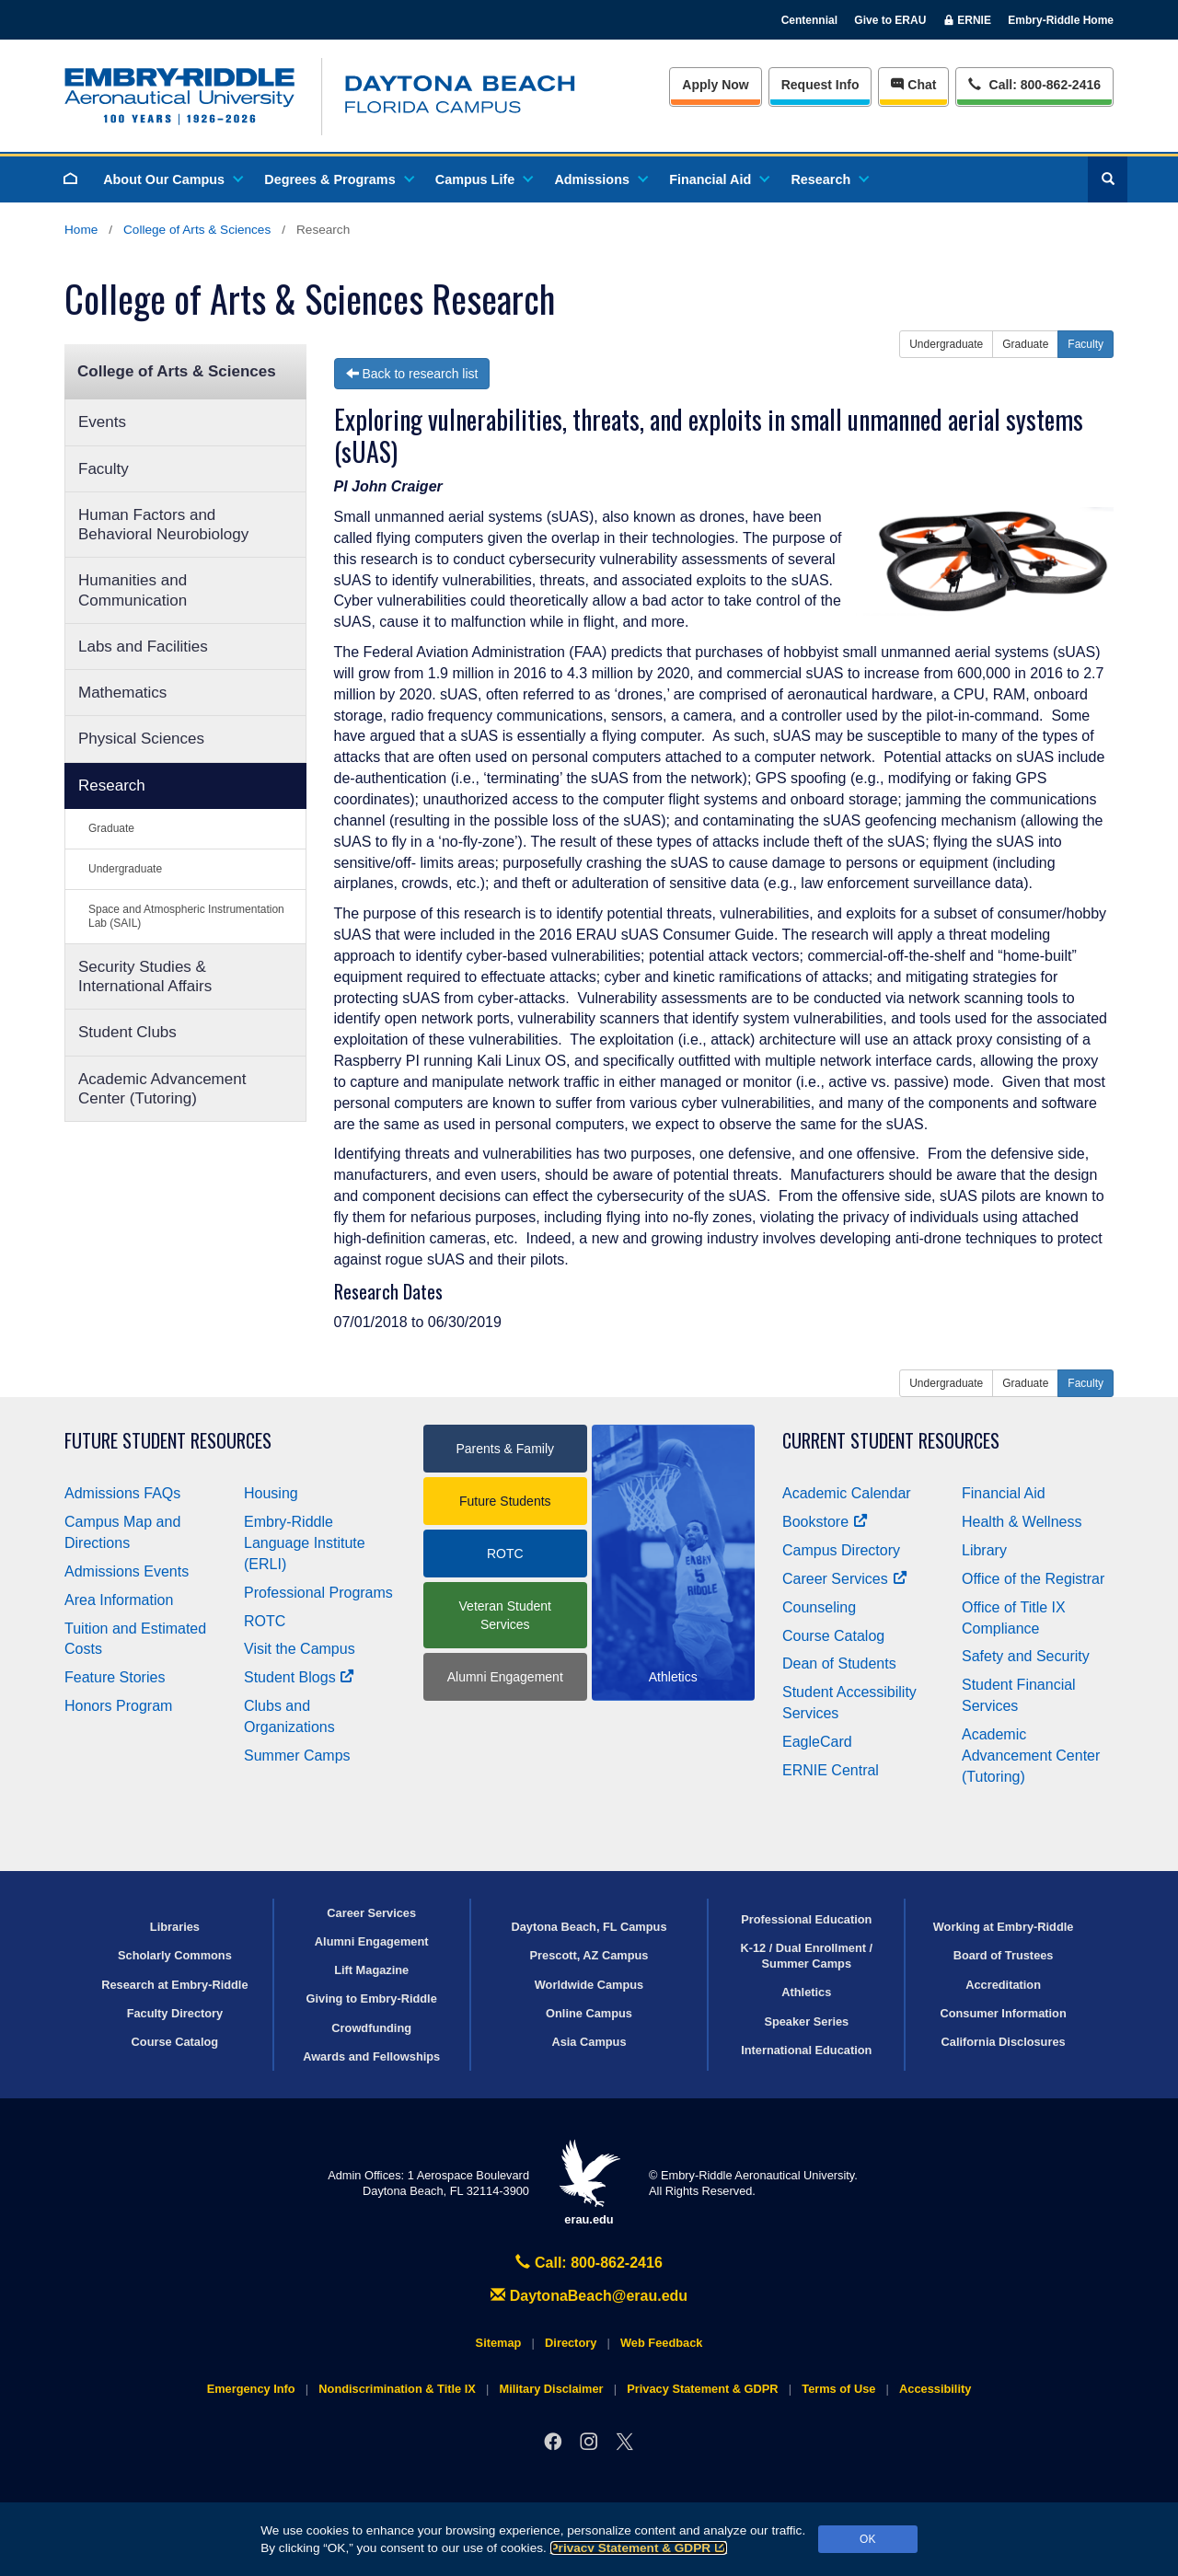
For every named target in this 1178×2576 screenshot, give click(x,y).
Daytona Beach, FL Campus (588, 1927)
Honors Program (118, 1706)
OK (867, 2539)
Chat (913, 84)
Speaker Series (806, 2021)
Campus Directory (841, 1550)
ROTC (264, 1621)
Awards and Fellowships (371, 2056)
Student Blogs (299, 1677)
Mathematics (122, 692)
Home (81, 230)
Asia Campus (588, 2042)
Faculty (103, 469)
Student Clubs (127, 1032)
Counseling (819, 1607)
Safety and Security (1026, 1656)
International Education (806, 2050)
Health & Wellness (1021, 1522)
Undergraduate (125, 868)
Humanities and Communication (132, 590)
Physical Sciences (141, 738)
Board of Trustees (1003, 1955)
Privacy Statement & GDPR (639, 2548)
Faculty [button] (1085, 344)
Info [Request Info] (820, 84)
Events (102, 422)
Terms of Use (838, 2389)
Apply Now (715, 84)
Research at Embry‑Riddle (174, 1985)
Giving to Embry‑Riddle (371, 1998)
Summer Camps (297, 1755)
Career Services (844, 1579)
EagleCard (817, 1742)
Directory (570, 2343)
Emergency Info (251, 2389)
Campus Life (483, 179)
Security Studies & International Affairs (145, 976)
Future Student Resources (167, 1440)
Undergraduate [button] (946, 344)
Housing (271, 1493)
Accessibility (935, 2389)
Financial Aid (718, 179)
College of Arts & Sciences (197, 230)
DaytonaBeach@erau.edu (589, 2296)
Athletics (806, 1992)
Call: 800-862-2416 (589, 2262)
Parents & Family (505, 1448)
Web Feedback (661, 2343)
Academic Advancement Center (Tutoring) (162, 1088)
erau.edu (589, 2182)
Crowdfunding (371, 2028)
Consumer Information (1003, 2013)
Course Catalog (833, 1636)
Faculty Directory (175, 2013)
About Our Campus (172, 179)
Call (1034, 83)
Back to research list (412, 373)
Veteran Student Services (505, 1615)
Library (984, 1550)
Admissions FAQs (122, 1493)
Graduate (111, 828)
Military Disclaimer (551, 2389)
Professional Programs (318, 1592)
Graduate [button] (1025, 344)
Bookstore (825, 1522)
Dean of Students (839, 1663)
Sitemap (499, 2343)
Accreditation (1003, 1985)
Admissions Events (126, 1571)
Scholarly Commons (175, 1955)
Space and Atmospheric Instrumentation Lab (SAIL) (186, 916)
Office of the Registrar (1033, 1579)
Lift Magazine (371, 1970)
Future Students (505, 1501)
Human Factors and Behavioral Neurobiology (163, 524)
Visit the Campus (299, 1649)
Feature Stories (114, 1677)
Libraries (175, 1927)
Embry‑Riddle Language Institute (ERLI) (304, 1543)
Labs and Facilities (143, 646)
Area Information (118, 1600)
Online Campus (589, 2013)
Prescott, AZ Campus (589, 1955)
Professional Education (806, 1919)
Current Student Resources (890, 1440)
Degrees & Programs (337, 179)
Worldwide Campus (589, 1985)
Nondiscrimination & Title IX (396, 2389)
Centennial (809, 20)
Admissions (600, 179)
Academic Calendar (846, 1493)
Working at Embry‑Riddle (1003, 1927)
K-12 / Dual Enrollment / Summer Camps (806, 1955)
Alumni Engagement (505, 1676)
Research (829, 179)
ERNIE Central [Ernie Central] (830, 1770)
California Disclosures (1003, 2042)
